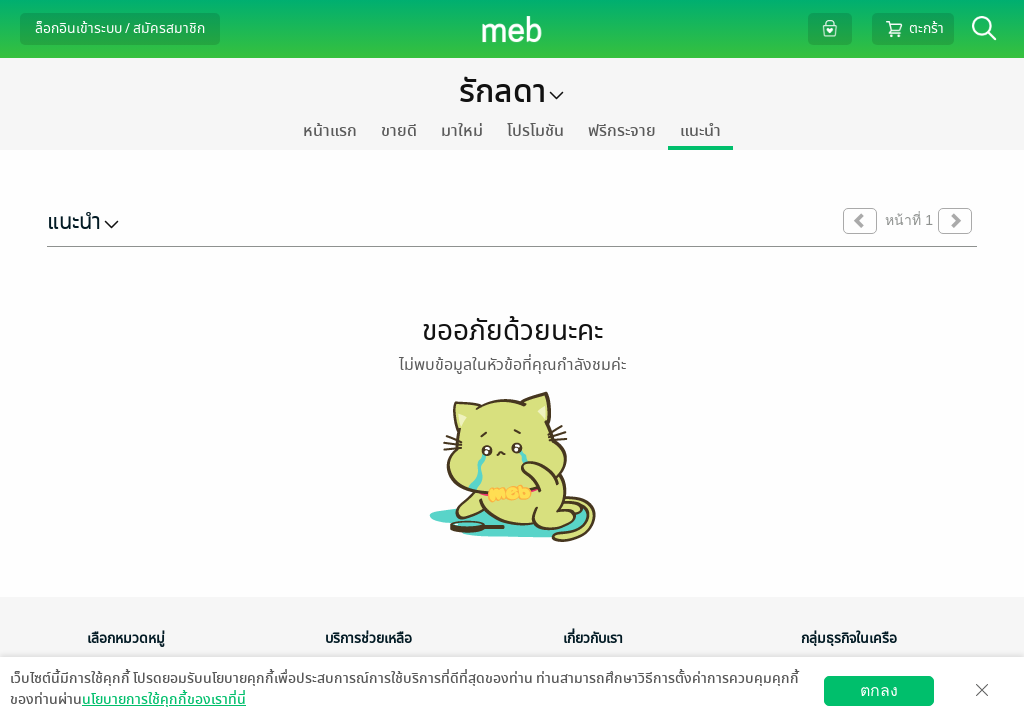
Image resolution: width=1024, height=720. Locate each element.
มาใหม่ (462, 131)
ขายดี (399, 131)
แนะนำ (700, 131)
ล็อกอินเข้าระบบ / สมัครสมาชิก (120, 28)
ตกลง (879, 690)
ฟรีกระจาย (622, 131)
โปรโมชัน (535, 131)
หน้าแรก (330, 131)
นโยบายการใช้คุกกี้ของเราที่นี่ (164, 699)
